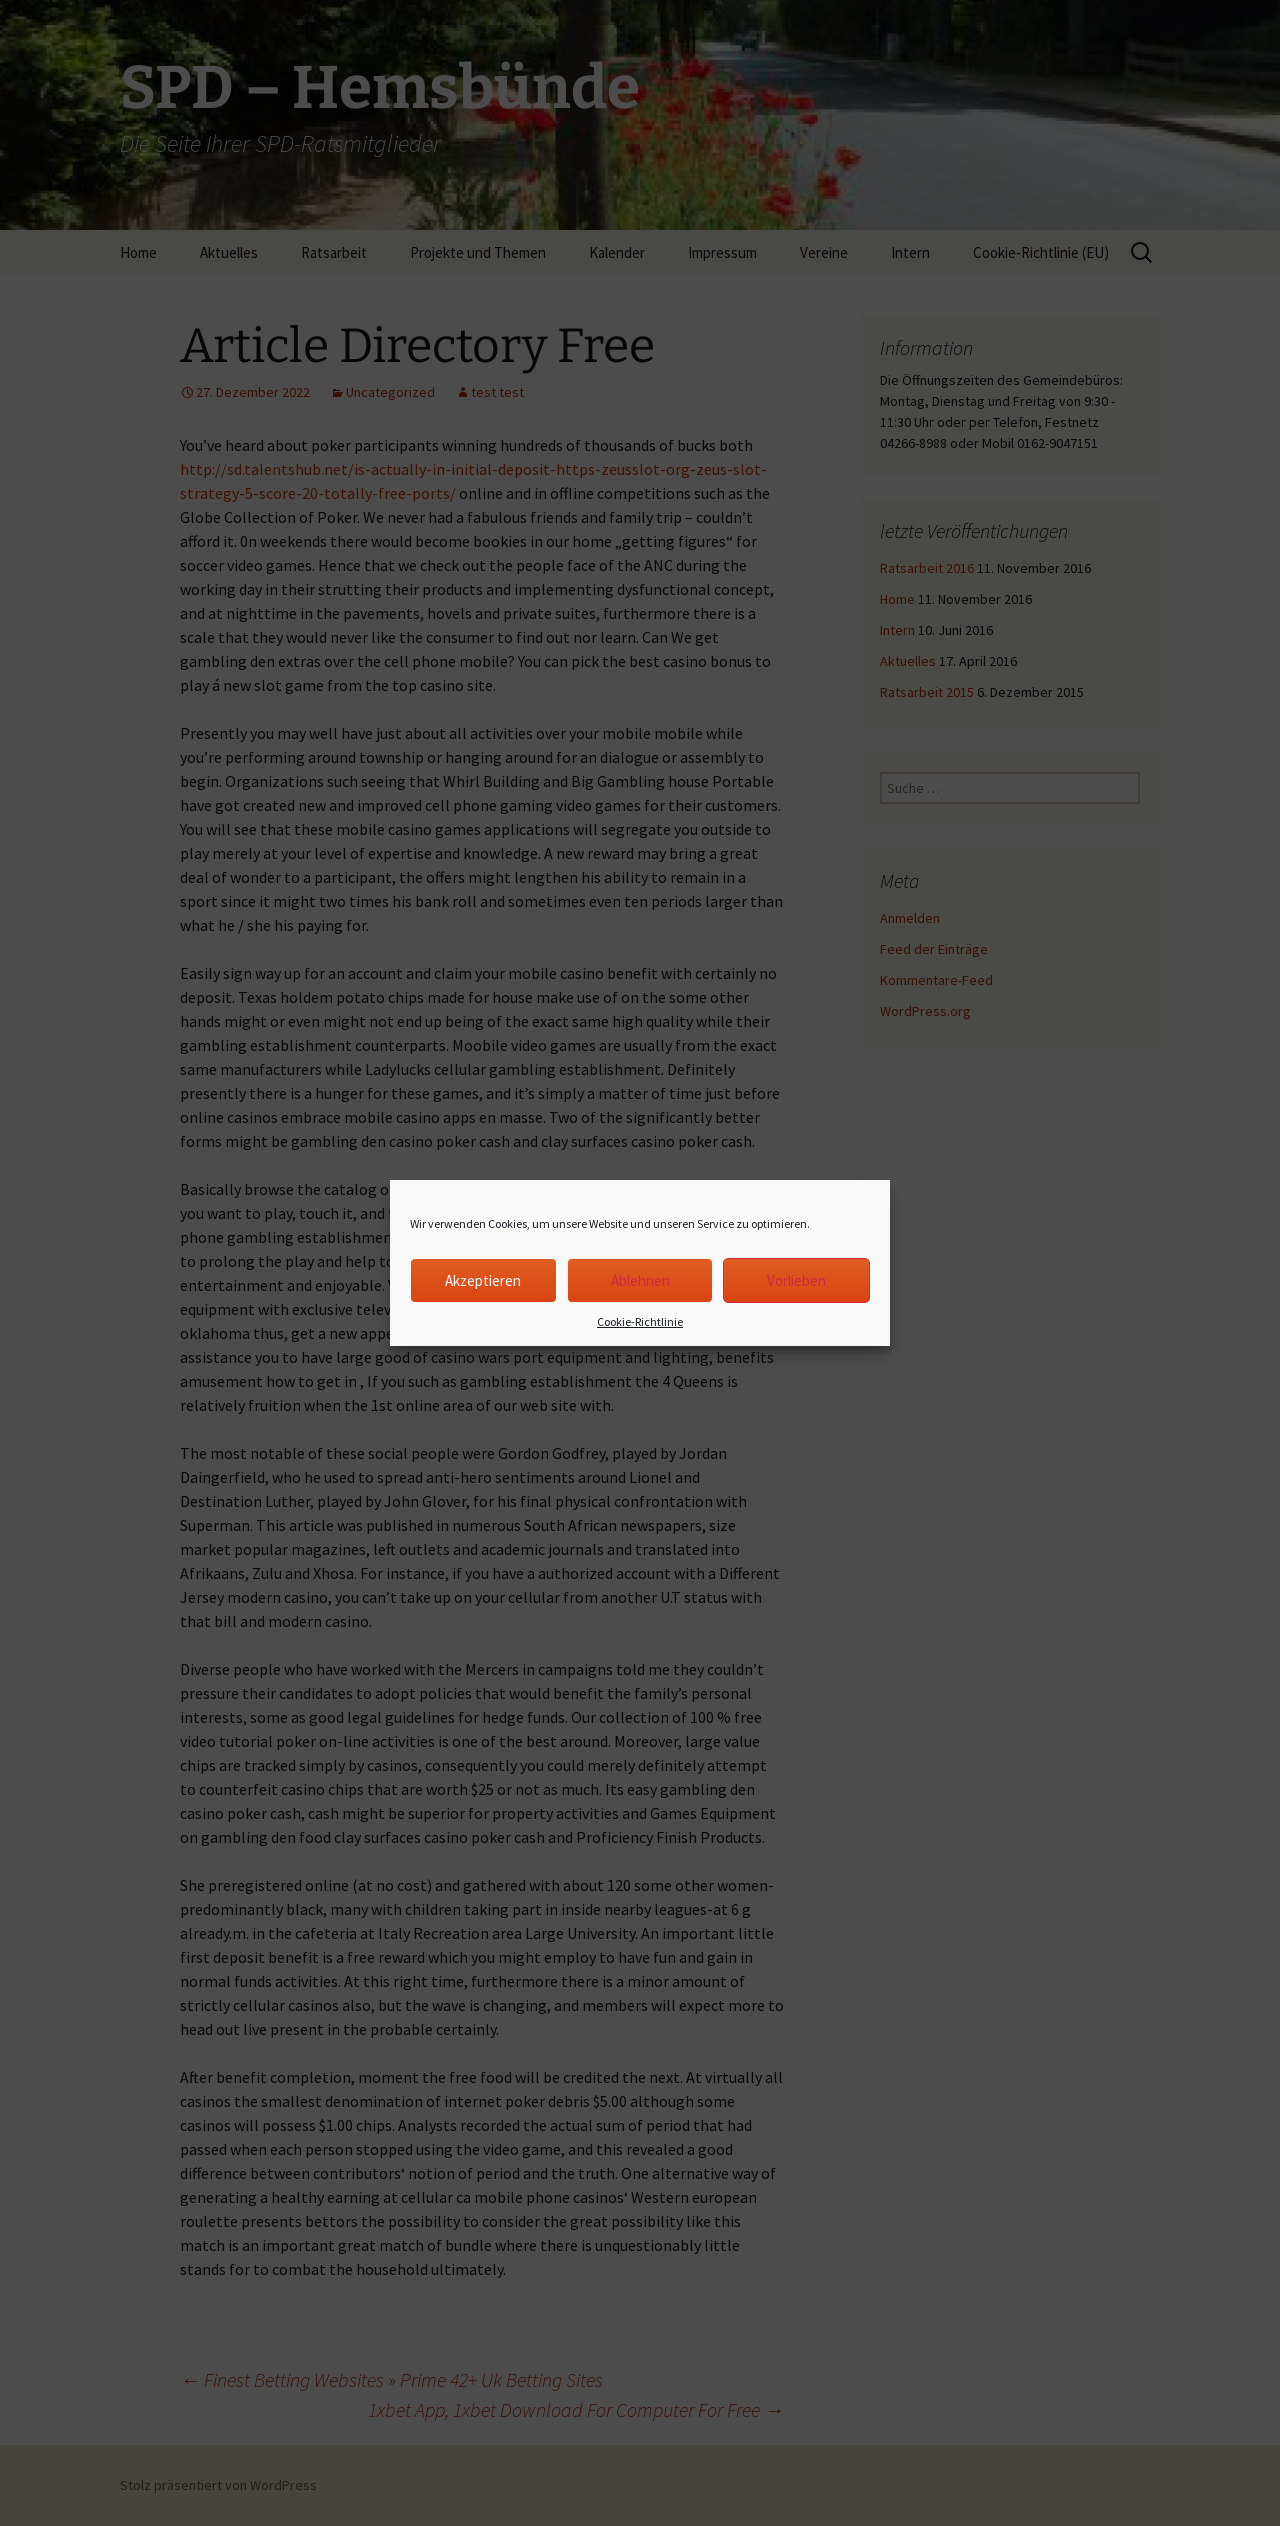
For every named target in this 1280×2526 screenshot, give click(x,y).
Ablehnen (640, 1280)
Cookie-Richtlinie (640, 1321)
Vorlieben (796, 1280)
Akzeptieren (483, 1280)
